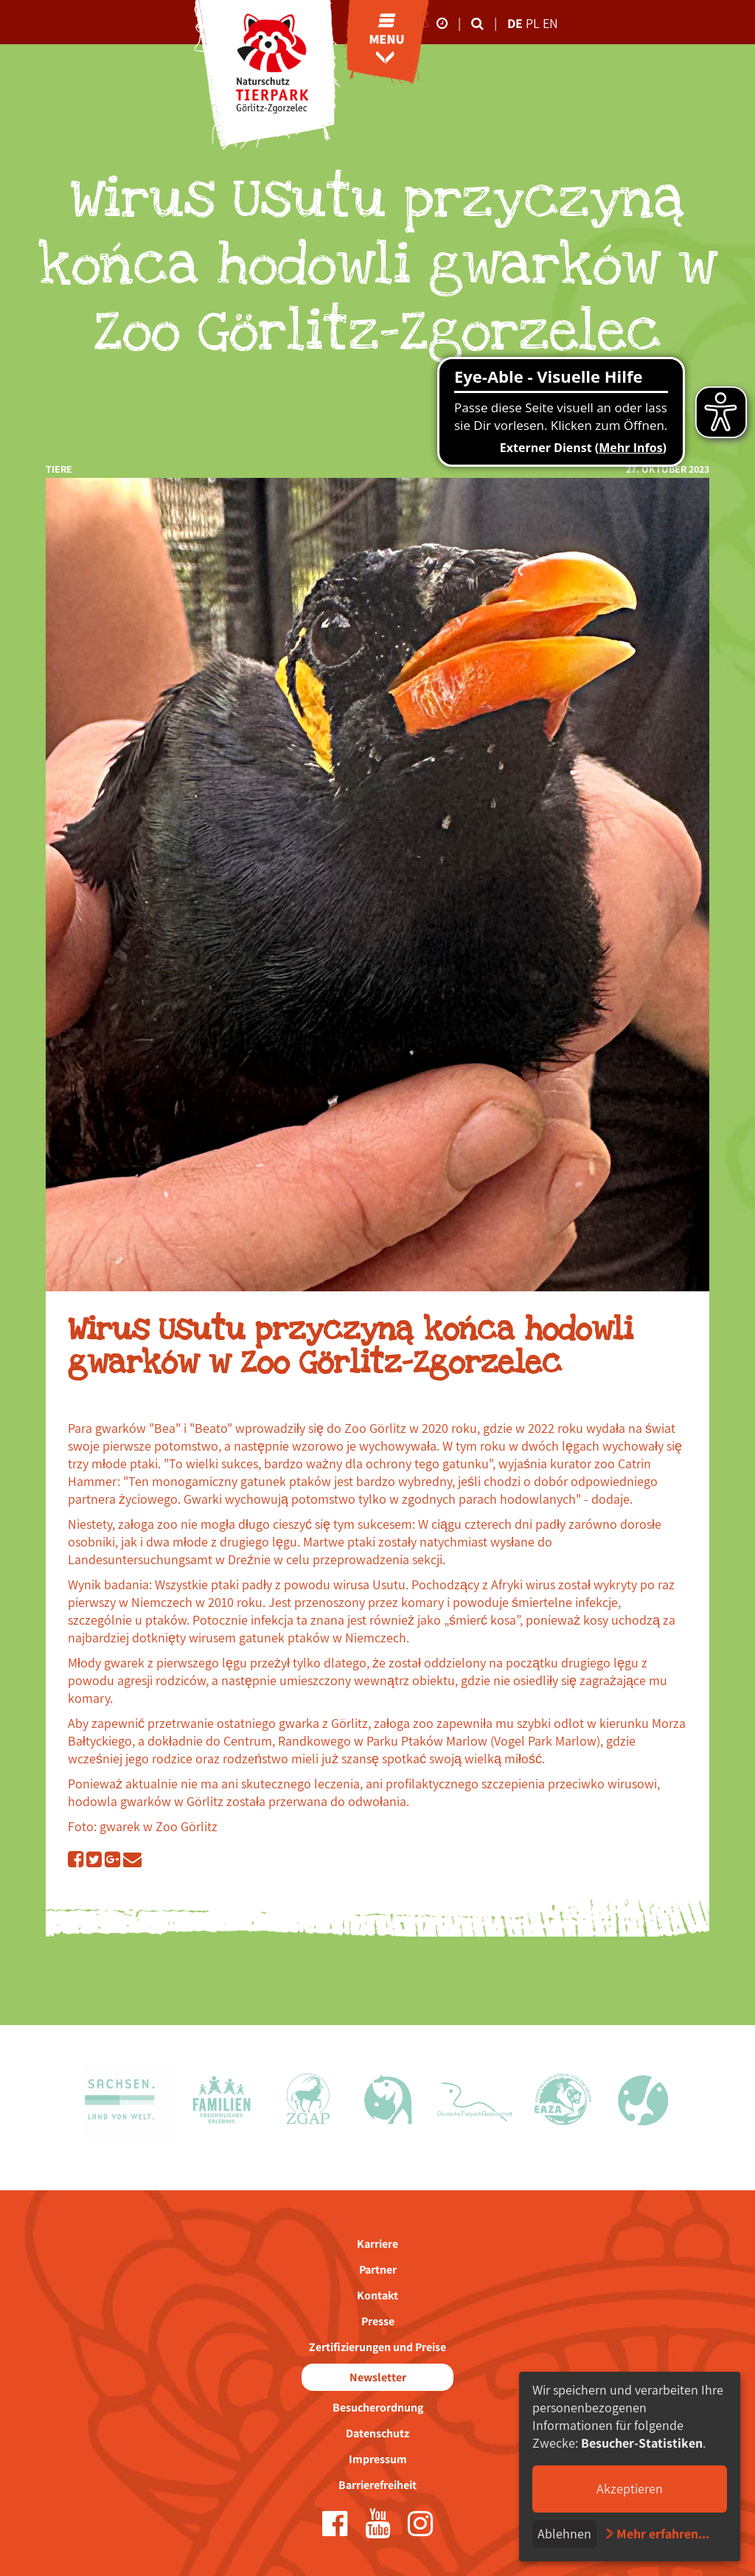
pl (534, 23)
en (550, 23)
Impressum (378, 2459)
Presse (377, 2321)
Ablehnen (564, 2533)
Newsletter (377, 2377)
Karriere (377, 2244)
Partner (378, 2269)
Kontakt (377, 2295)
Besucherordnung (378, 2407)
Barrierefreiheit (377, 2485)
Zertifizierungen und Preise (377, 2347)
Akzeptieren (629, 2488)
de (515, 23)
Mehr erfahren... (662, 2533)
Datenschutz (377, 2433)
